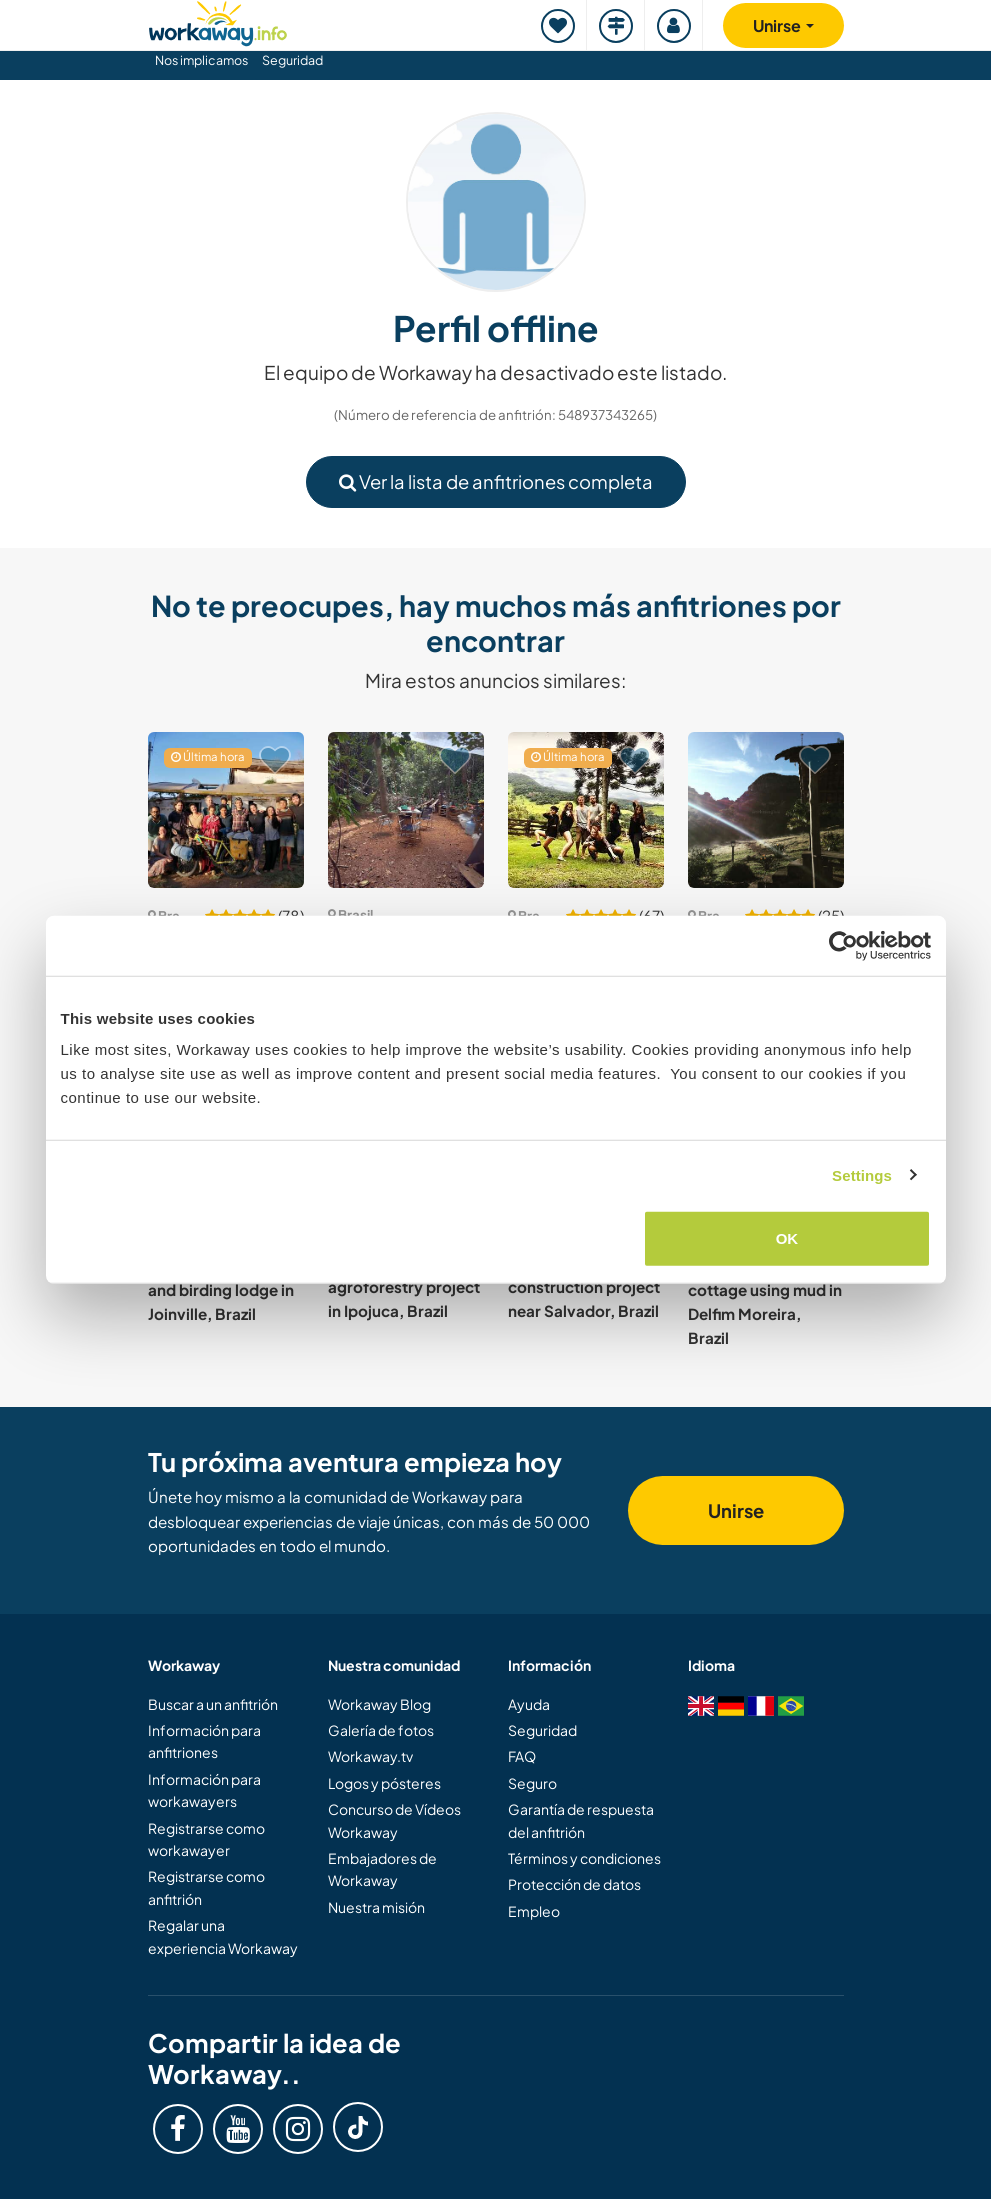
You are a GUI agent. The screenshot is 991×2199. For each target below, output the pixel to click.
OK (787, 1238)
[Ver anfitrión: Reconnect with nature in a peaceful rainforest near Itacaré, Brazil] (406, 810)
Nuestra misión (376, 1907)
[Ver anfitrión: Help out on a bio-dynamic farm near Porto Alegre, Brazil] (226, 810)
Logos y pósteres (384, 1783)
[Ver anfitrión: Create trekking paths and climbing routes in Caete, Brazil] (766, 810)
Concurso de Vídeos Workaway (394, 1820)
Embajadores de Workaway (382, 1869)
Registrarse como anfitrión (206, 1887)
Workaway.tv (370, 1756)
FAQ (522, 1756)
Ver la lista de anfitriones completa (496, 481)
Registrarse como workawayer (206, 1839)
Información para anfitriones (204, 1741)
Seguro (532, 1783)
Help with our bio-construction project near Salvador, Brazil (584, 1286)
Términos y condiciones (584, 1858)
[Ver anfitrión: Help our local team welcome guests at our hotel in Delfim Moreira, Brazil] (586, 810)
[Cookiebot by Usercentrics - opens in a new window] (843, 945)
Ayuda (529, 1704)
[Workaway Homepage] (218, 20)
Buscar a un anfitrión (213, 1704)
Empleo (534, 1911)
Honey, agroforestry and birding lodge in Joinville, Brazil (223, 1289)
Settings (862, 1174)
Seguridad (292, 60)
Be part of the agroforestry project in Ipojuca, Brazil (404, 1286)
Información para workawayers (204, 1790)
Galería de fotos (381, 1730)
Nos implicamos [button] (201, 60)
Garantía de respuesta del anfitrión (581, 1820)
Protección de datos (574, 1884)
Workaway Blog (379, 1704)
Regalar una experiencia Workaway (223, 1936)
